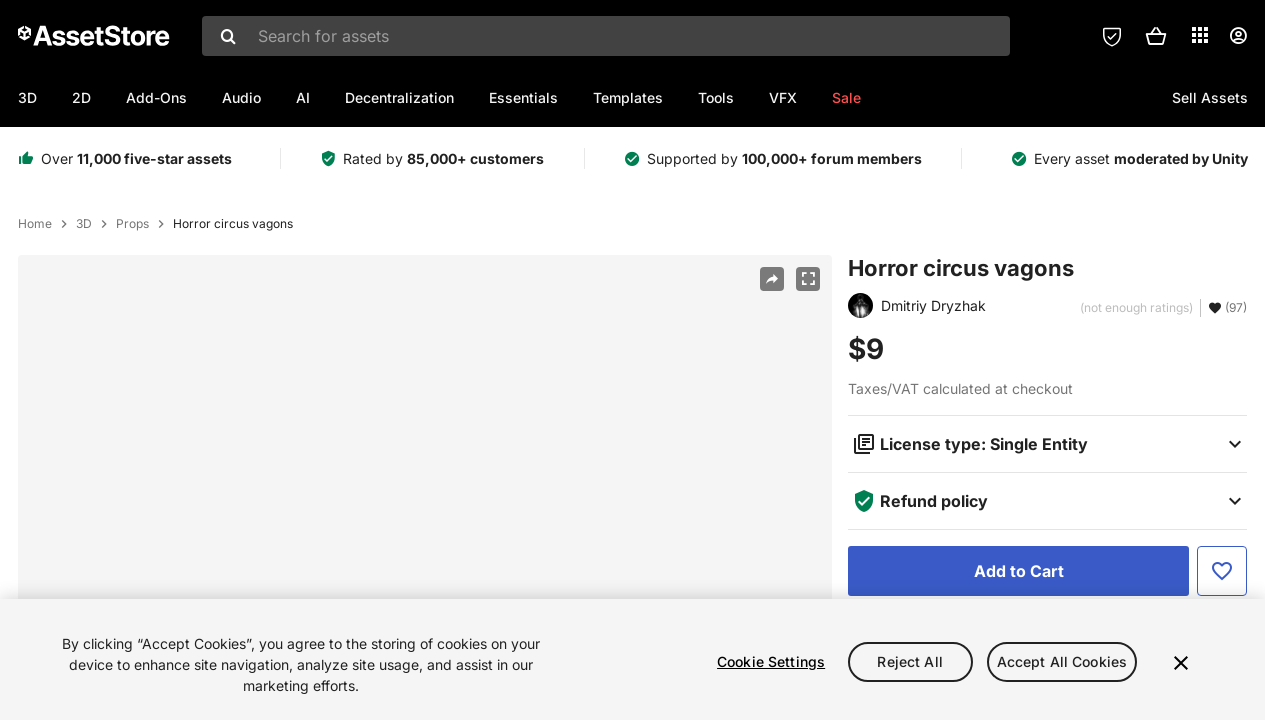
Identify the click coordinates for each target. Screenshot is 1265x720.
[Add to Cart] (1018, 571)
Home (35, 224)
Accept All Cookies (1062, 665)
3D (27, 97)
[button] (1156, 36)
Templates (628, 97)
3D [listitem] (84, 224)
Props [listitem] (132, 224)
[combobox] (606, 36)
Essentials (523, 97)
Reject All (909, 665)
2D (81, 97)
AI (303, 97)
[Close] (1181, 666)
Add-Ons (156, 97)
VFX (783, 97)
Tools (716, 97)
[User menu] (1238, 36)
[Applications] (1200, 35)
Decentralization (399, 97)
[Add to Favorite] (1222, 571)
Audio (241, 97)
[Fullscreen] (808, 279)
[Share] (772, 279)
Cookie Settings (771, 665)
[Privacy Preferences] (1112, 36)
